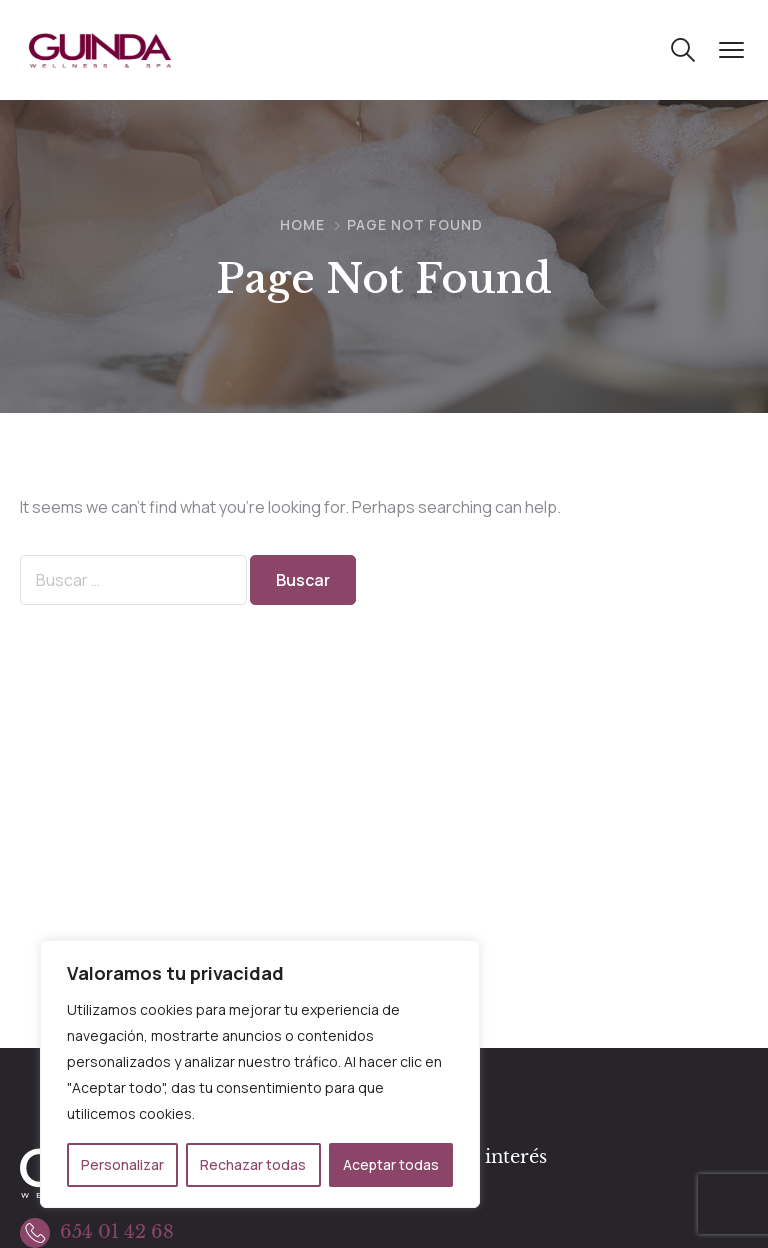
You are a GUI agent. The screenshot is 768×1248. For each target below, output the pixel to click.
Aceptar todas (391, 1164)
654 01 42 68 (117, 1232)
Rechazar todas (253, 1164)
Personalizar (122, 1164)
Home (302, 224)
